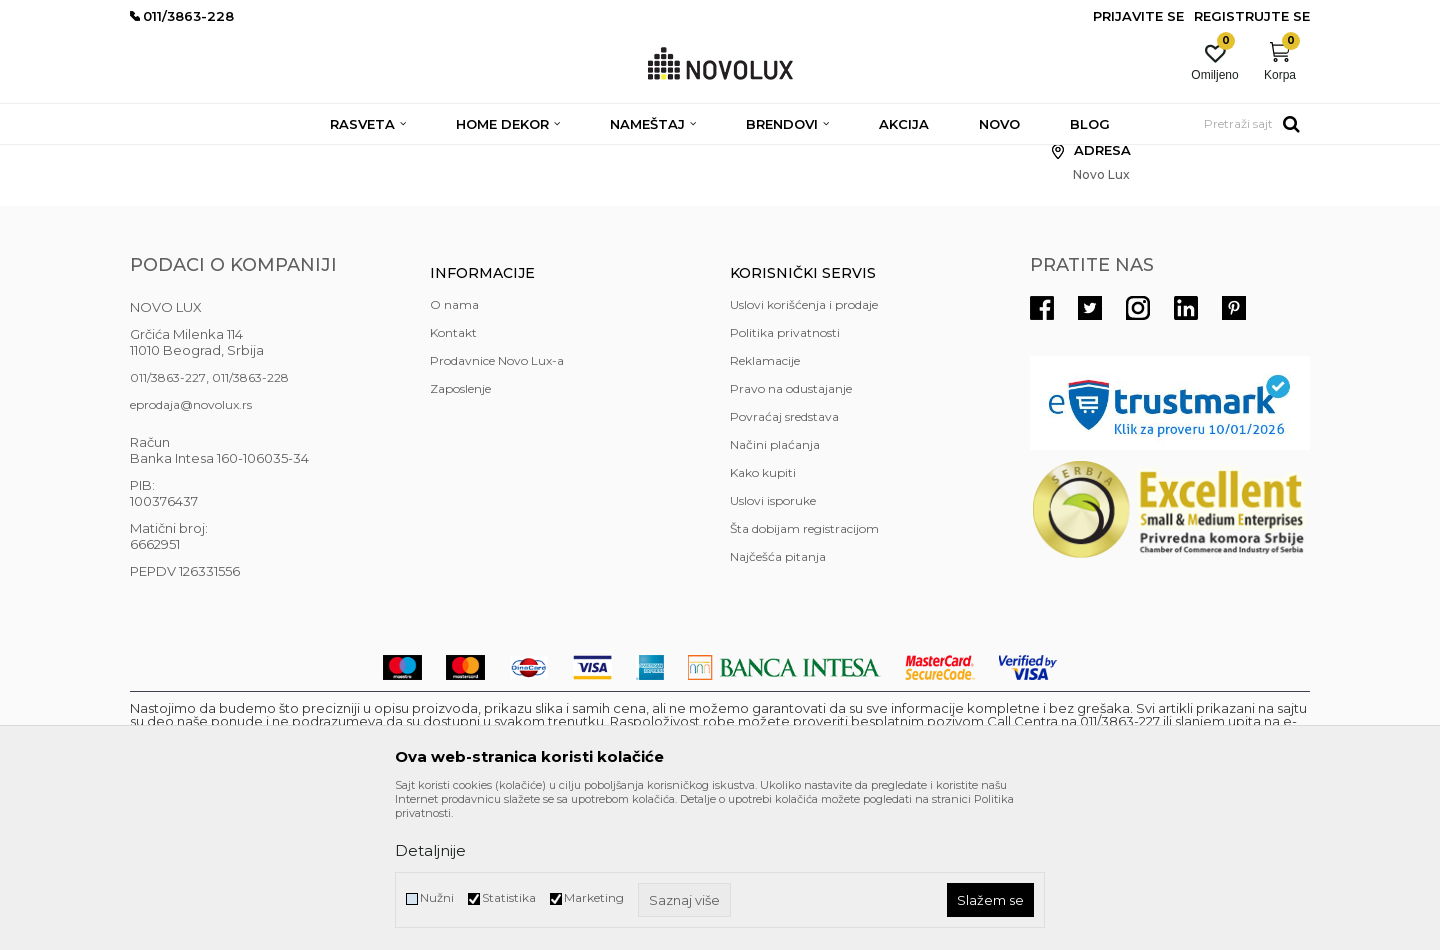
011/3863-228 (250, 522)
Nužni (437, 897)
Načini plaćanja (775, 589)
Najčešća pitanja (778, 701)
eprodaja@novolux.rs (191, 549)
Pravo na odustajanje (791, 533)
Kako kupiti (763, 617)
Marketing (594, 897)
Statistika (509, 897)
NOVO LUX (163, 157)
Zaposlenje (460, 533)
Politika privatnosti (785, 477)
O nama (454, 449)
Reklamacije (765, 505)
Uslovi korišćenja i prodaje (804, 449)
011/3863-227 (168, 522)
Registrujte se (1252, 16)
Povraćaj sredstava (784, 561)
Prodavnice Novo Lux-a (497, 505)
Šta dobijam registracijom (804, 673)
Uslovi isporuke (773, 645)
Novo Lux (237, 157)
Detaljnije (430, 850)
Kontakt (453, 477)
